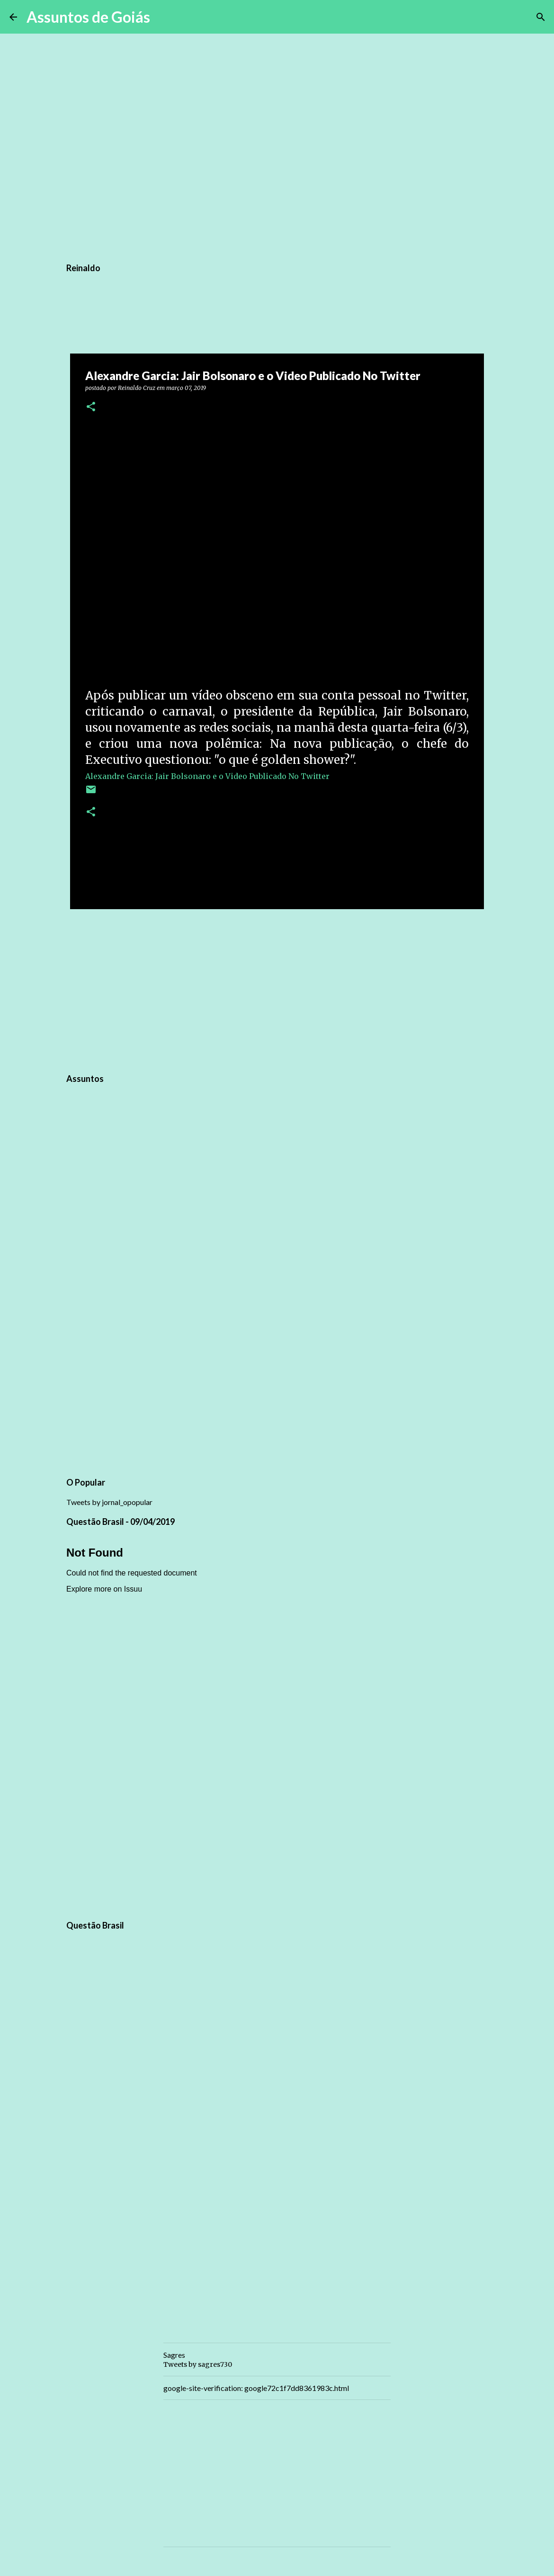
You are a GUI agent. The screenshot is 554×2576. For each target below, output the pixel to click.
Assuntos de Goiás (88, 17)
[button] (91, 407)
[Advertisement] (277, 989)
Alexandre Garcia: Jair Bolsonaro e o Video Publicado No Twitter (207, 776)
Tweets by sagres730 (197, 2364)
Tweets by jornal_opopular (109, 1501)
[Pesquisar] (163, 17)
